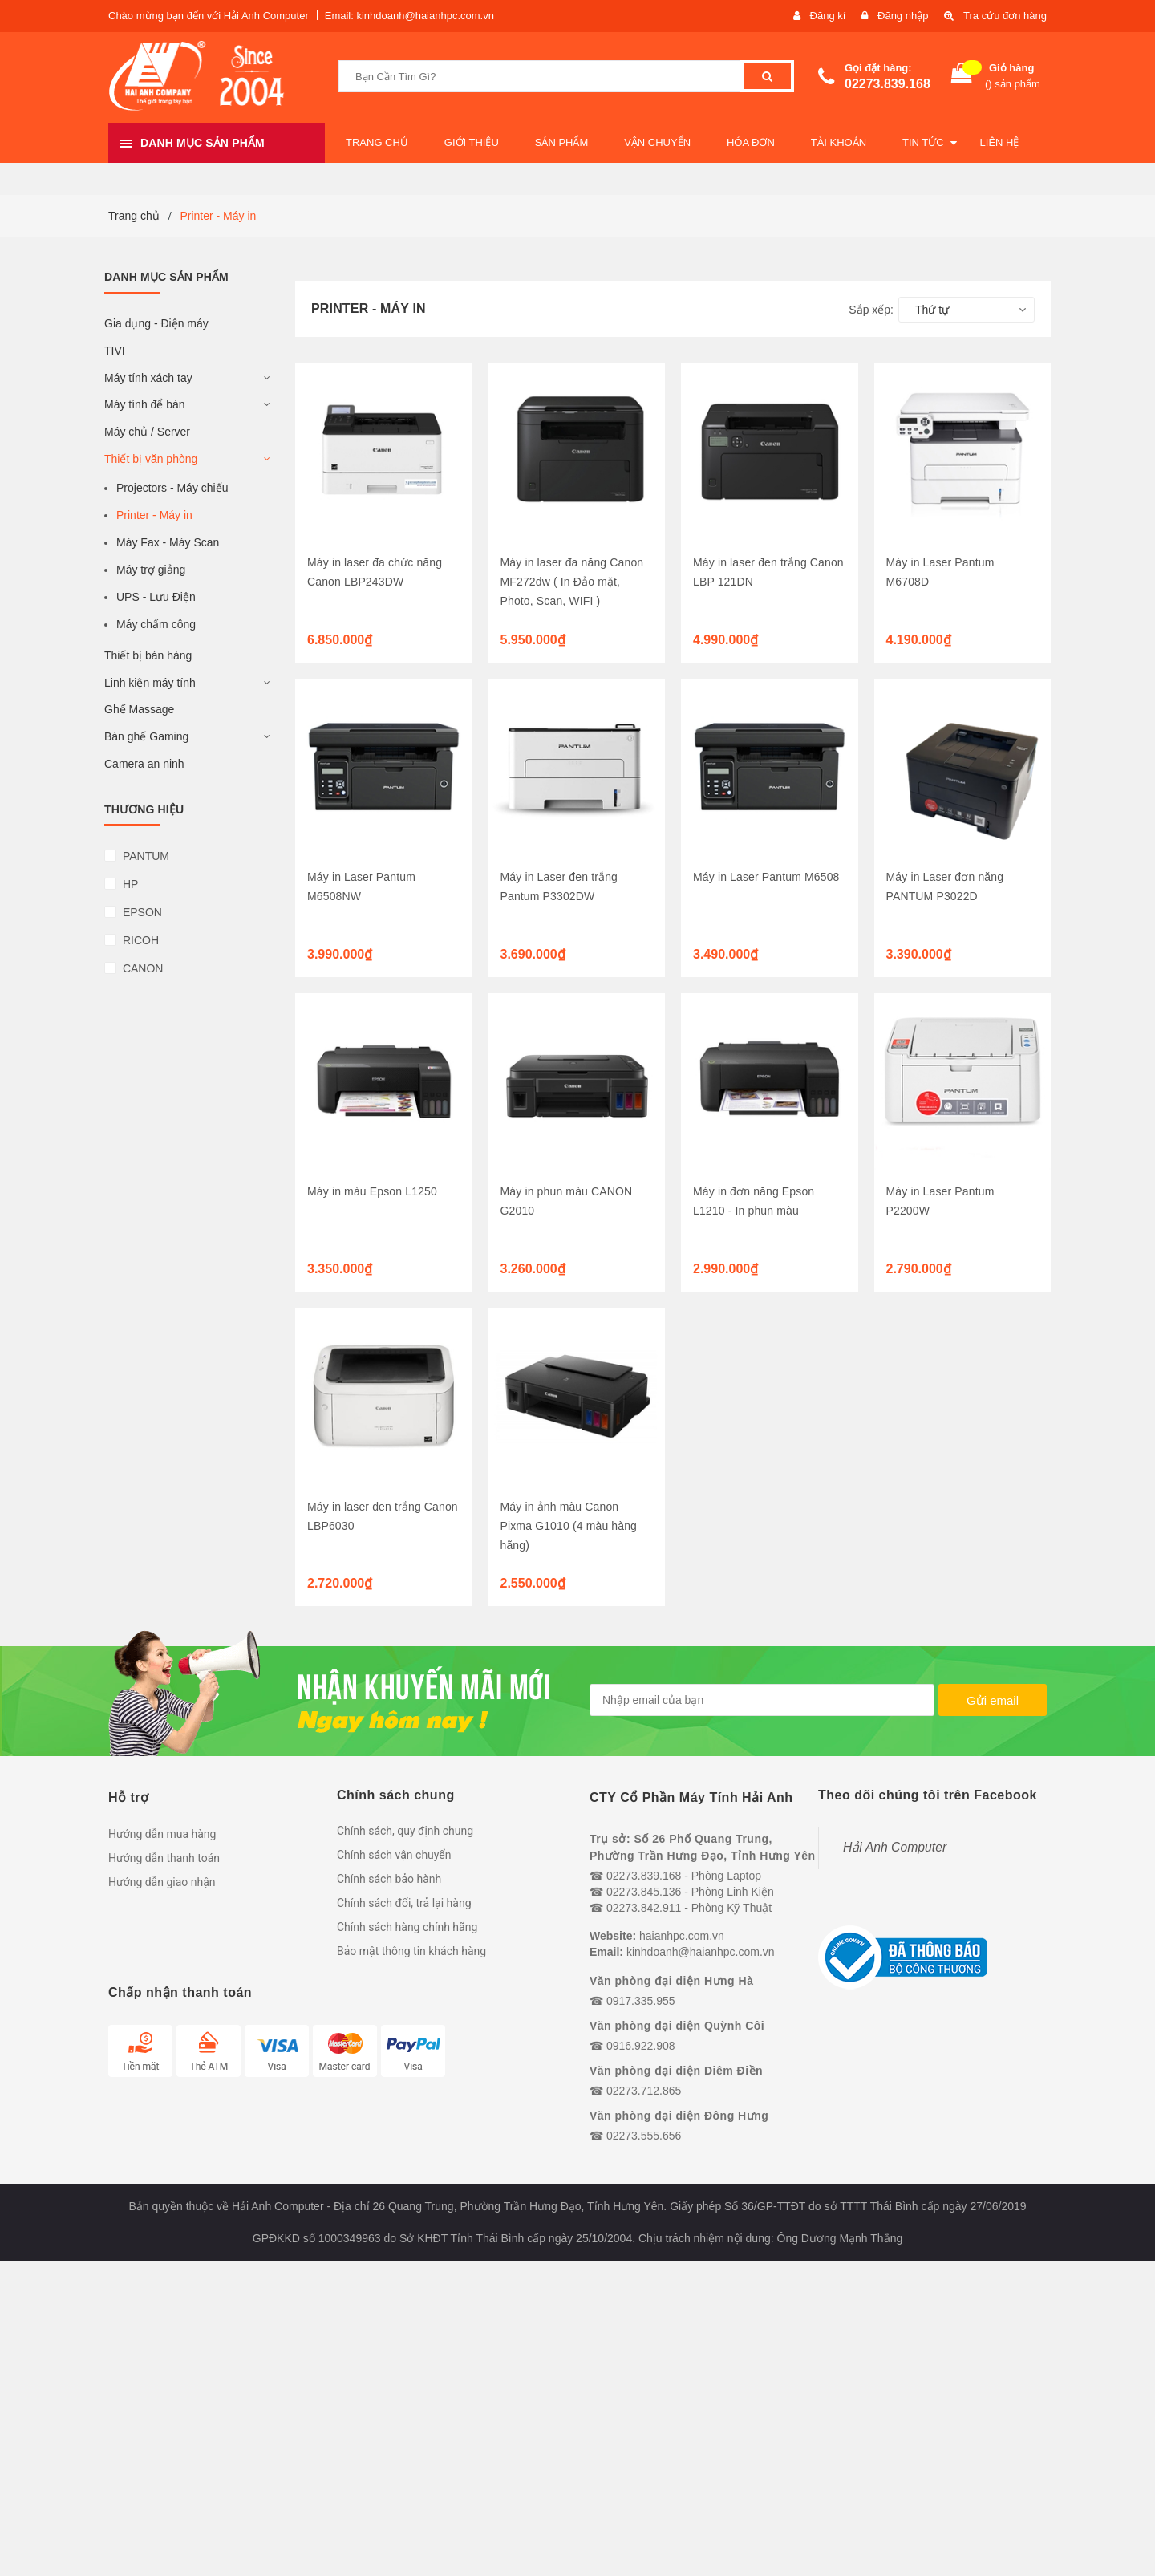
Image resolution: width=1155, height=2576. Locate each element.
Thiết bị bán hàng (148, 655)
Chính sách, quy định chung (405, 1830)
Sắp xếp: (871, 309)
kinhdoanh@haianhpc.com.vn (700, 1951)
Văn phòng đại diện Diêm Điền (676, 2070)
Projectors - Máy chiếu (172, 487)
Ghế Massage (139, 709)
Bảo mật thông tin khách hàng (411, 1951)
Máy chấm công (156, 624)
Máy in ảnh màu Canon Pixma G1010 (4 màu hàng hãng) (569, 1526)
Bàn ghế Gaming (146, 736)
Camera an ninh (144, 763)
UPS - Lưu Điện (156, 596)
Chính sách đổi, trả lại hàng (404, 1903)
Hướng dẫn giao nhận (162, 1882)
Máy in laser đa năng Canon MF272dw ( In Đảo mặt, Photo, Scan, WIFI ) (572, 581)
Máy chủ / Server (147, 431)
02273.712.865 (643, 2090)
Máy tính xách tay (148, 377)
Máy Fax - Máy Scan (167, 542)
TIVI (114, 350)
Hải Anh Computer (894, 1847)
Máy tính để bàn (144, 404)
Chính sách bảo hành (389, 1878)
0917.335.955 (640, 2000)
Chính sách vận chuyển (394, 1854)
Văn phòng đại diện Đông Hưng (679, 2115)
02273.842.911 (643, 1907)
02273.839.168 (887, 84)
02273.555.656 (643, 2135)
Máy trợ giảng (150, 569)
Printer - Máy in (154, 515)
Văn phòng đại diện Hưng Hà (671, 1980)
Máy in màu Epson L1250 (372, 1191)
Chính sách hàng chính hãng (407, 1927)
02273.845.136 (643, 1891)
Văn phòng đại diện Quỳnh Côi (677, 2025)
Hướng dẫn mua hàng (162, 1834)
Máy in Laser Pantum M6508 (766, 876)
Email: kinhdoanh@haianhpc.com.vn (409, 16)
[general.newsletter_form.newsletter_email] (762, 1700)
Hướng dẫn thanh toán (164, 1858)
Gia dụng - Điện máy (156, 323)
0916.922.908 (640, 2045)
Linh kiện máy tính (150, 682)
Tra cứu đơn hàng (1005, 16)
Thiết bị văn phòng (150, 458)
